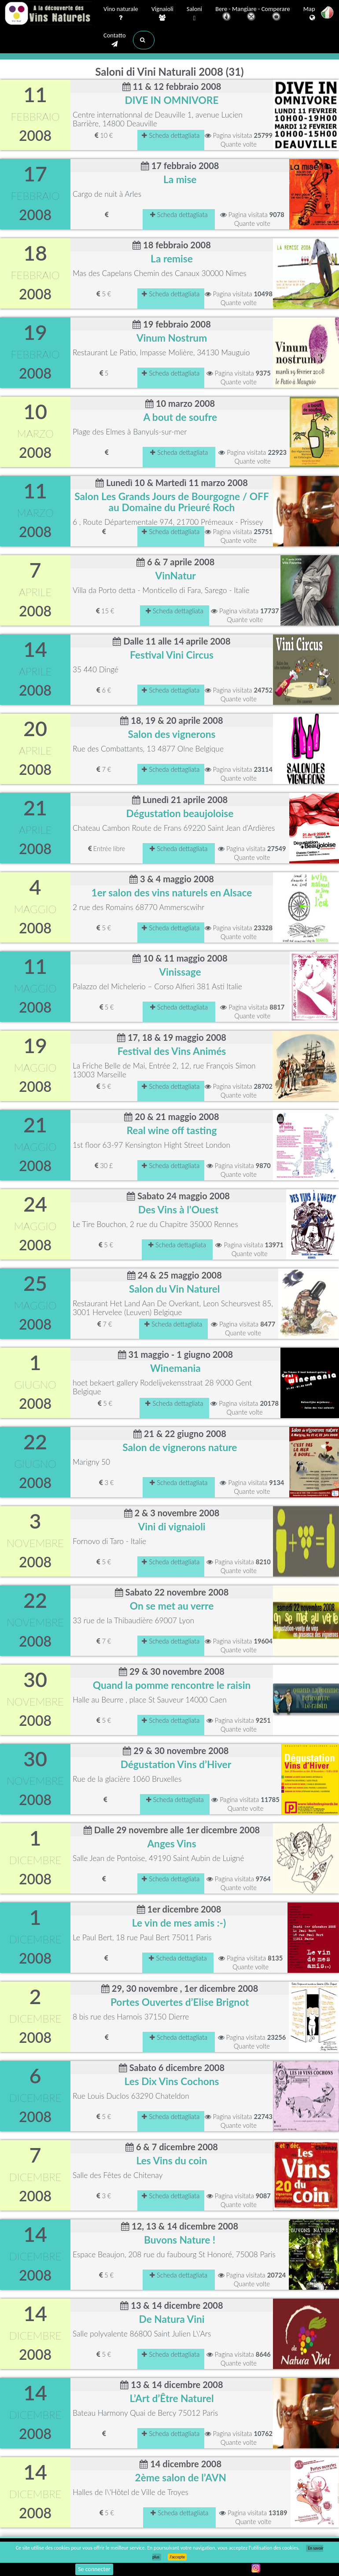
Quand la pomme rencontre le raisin (172, 1685)
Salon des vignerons (171, 734)
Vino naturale (120, 14)
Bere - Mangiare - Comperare (252, 14)
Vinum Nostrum (171, 338)
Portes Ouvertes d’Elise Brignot (180, 2002)
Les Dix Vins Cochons (172, 2081)
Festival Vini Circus (172, 655)
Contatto (114, 40)
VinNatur (175, 576)
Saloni (194, 14)
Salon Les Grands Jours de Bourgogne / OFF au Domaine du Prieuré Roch (171, 501)
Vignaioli (162, 14)
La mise (180, 179)
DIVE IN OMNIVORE (172, 100)
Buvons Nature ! (179, 2240)
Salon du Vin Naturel (174, 1289)
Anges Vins (171, 1844)
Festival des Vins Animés (172, 1051)
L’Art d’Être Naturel (171, 2398)
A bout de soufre (180, 417)
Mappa (312, 14)
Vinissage (180, 972)
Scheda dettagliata (170, 135)
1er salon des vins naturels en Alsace (172, 893)
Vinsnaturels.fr (48, 14)
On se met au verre (172, 1606)
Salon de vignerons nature (179, 1447)
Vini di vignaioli (171, 1527)
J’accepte (177, 2557)
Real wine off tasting (172, 1130)
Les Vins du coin (171, 2161)
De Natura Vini (172, 2319)
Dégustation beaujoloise (179, 813)
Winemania (175, 1368)
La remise (172, 259)
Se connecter (94, 2569)
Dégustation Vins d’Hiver (176, 1764)
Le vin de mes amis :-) (179, 1923)
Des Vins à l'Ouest (178, 1210)
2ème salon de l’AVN (180, 2478)
